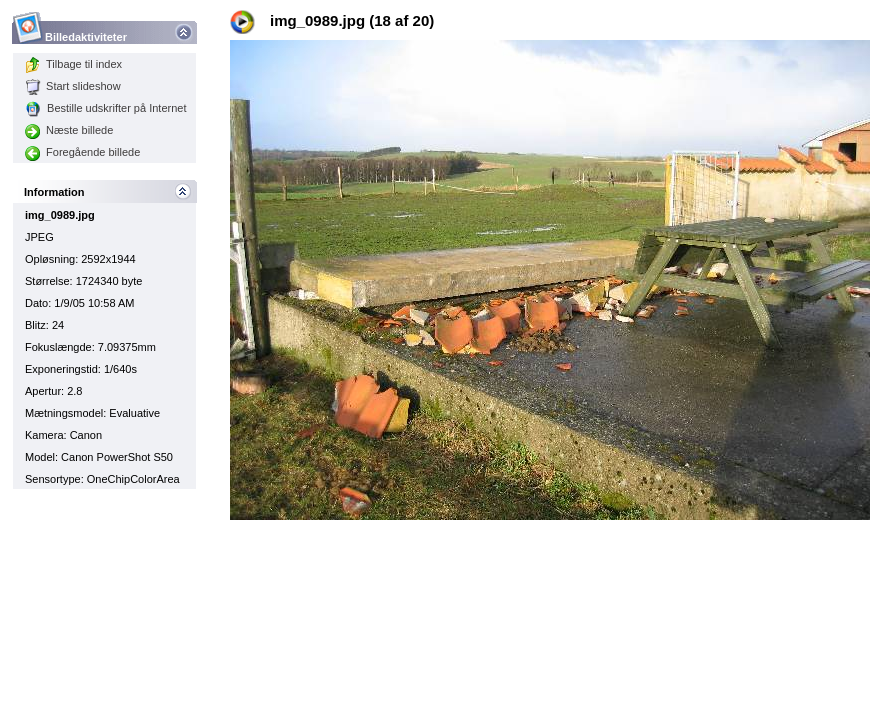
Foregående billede (82, 152)
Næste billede (69, 130)
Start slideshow (73, 86)
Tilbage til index (73, 64)
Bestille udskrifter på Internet (105, 108)
